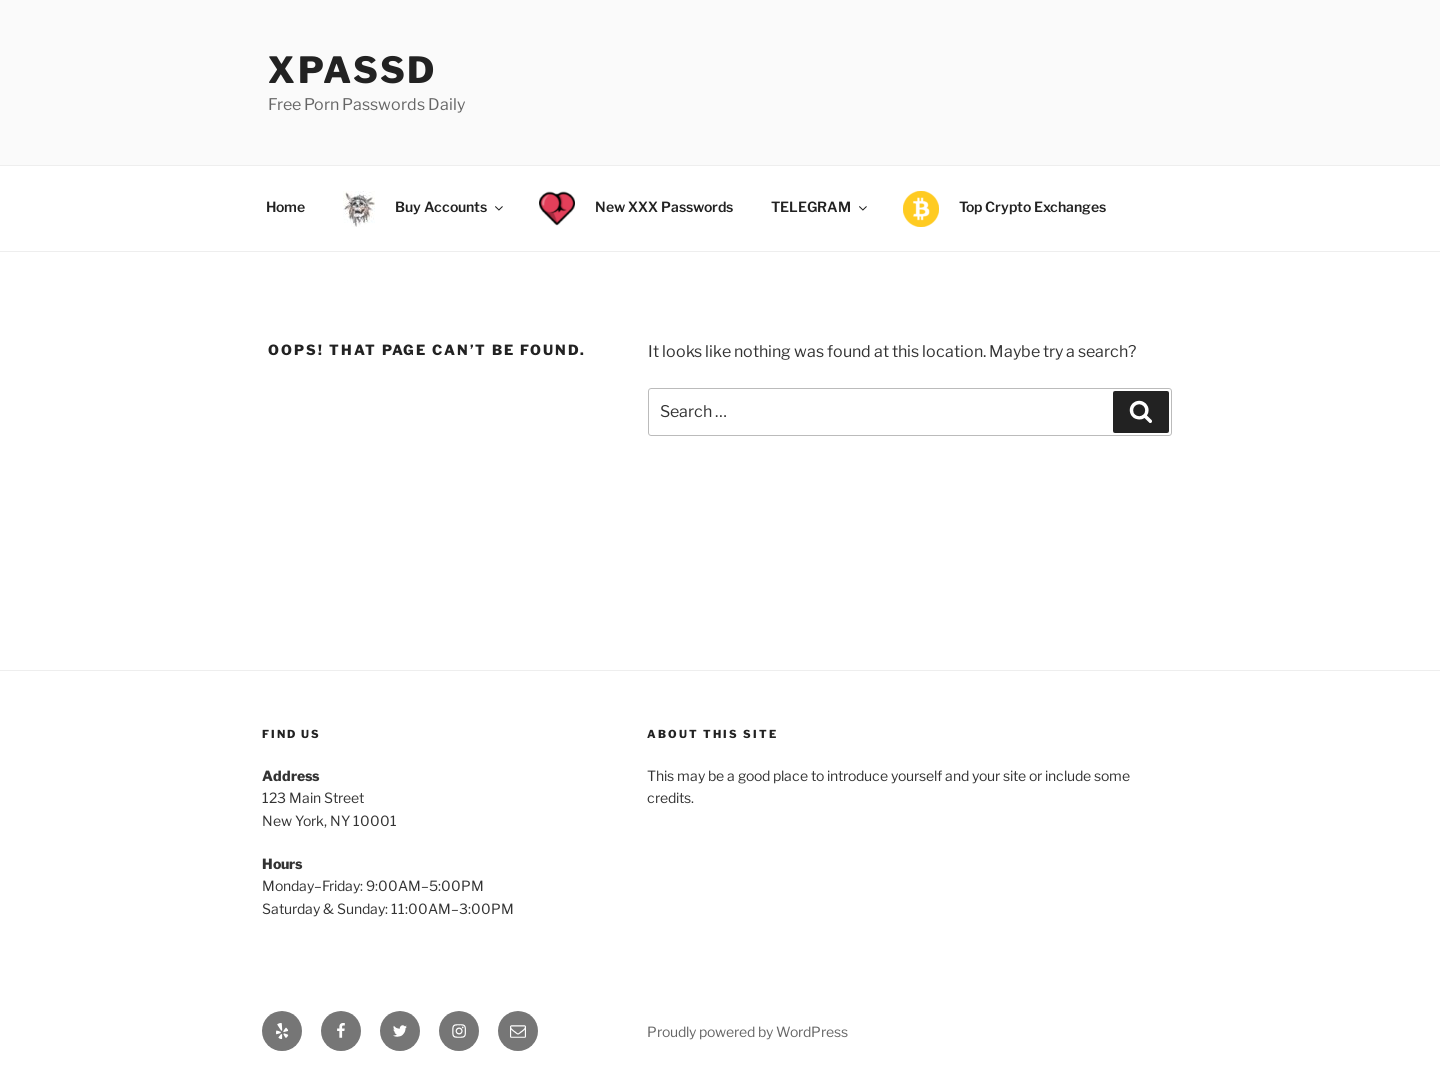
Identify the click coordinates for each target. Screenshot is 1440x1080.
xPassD (352, 70)
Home (285, 206)
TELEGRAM (820, 206)
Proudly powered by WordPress (747, 1031)
